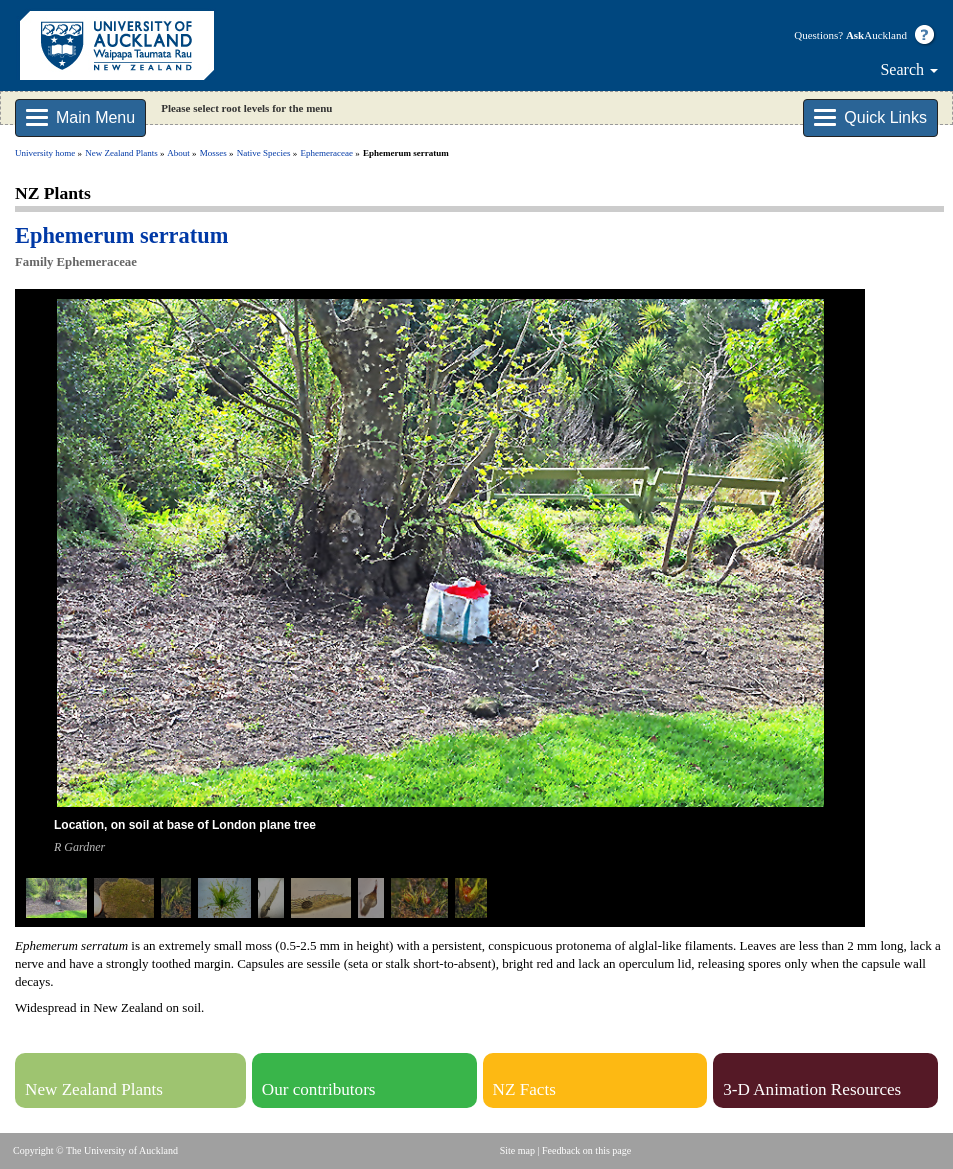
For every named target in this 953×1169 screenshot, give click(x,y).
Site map (517, 1150)
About (178, 153)
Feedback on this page (586, 1150)
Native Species (264, 153)
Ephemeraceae (327, 153)
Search (909, 69)
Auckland (876, 35)
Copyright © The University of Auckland (95, 1150)
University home (45, 153)
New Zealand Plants (121, 153)
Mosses (213, 153)
